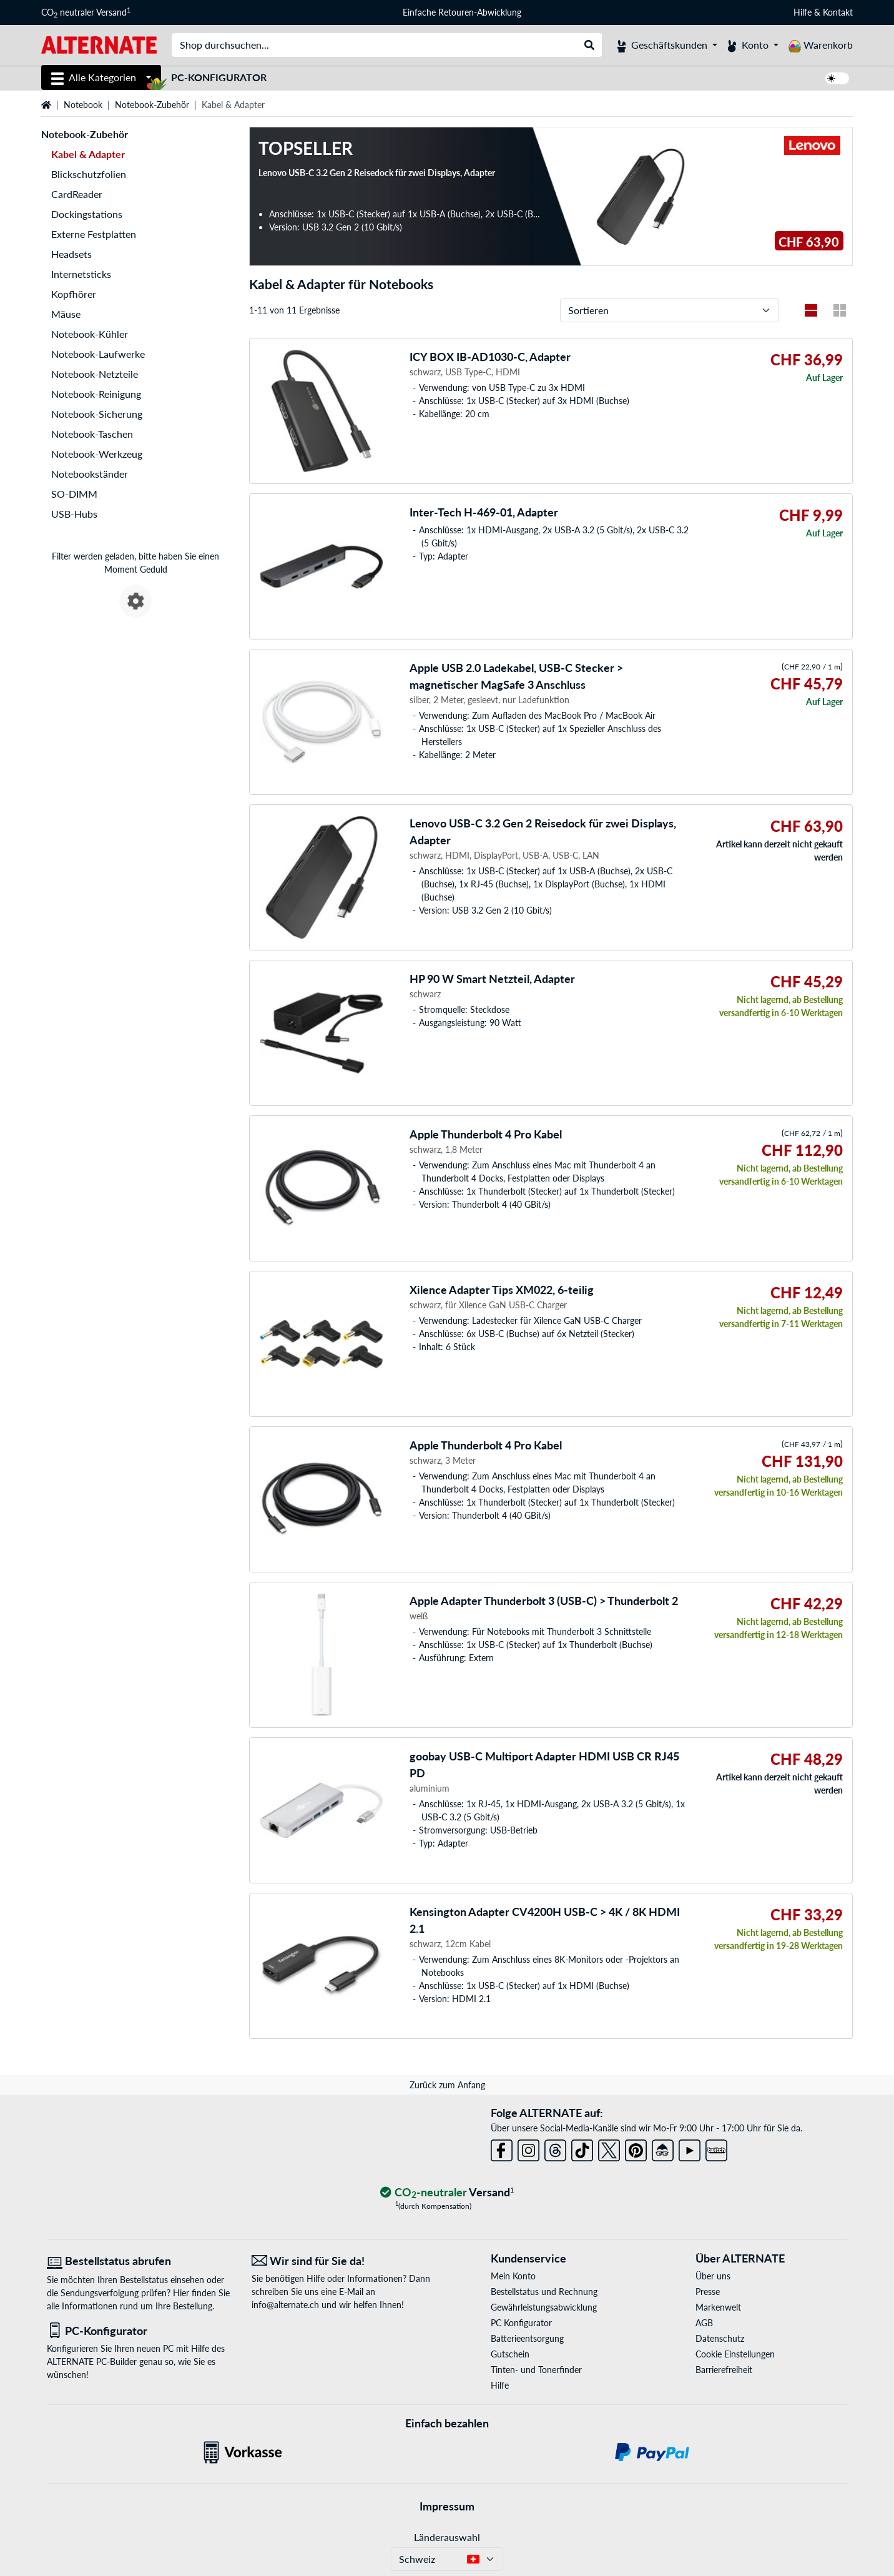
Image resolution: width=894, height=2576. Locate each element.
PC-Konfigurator (219, 77)
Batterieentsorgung (527, 2338)
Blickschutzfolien (88, 174)
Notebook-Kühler (89, 334)
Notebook (83, 104)
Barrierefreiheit (723, 2369)
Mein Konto (513, 2276)
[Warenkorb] (820, 44)
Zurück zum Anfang (447, 2085)
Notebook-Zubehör (152, 104)
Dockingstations (86, 214)
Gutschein (510, 2354)
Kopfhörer (73, 294)
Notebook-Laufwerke (98, 354)
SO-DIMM (74, 494)
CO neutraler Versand (85, 12)
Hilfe (802, 12)
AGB (704, 2322)
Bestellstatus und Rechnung (544, 2291)
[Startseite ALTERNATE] (99, 44)
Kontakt (838, 12)
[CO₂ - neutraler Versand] (447, 2193)
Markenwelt (718, 2307)
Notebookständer (89, 474)
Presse (707, 2291)
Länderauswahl (447, 2537)
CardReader (76, 194)
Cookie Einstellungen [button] (735, 2354)
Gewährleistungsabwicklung (544, 2307)
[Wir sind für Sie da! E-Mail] (345, 2261)
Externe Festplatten (93, 234)
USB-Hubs (74, 514)
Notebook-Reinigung (96, 394)
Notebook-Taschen (92, 434)
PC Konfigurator (521, 2322)
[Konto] (753, 44)
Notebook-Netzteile (94, 374)
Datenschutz (719, 2338)
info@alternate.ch (285, 2304)
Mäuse (66, 314)
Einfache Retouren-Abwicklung (462, 12)
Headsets (71, 254)
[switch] (837, 78)
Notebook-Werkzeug (96, 454)
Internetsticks (81, 274)
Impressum (447, 2506)
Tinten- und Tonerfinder (536, 2369)
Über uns (712, 2276)
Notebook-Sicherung (96, 414)
